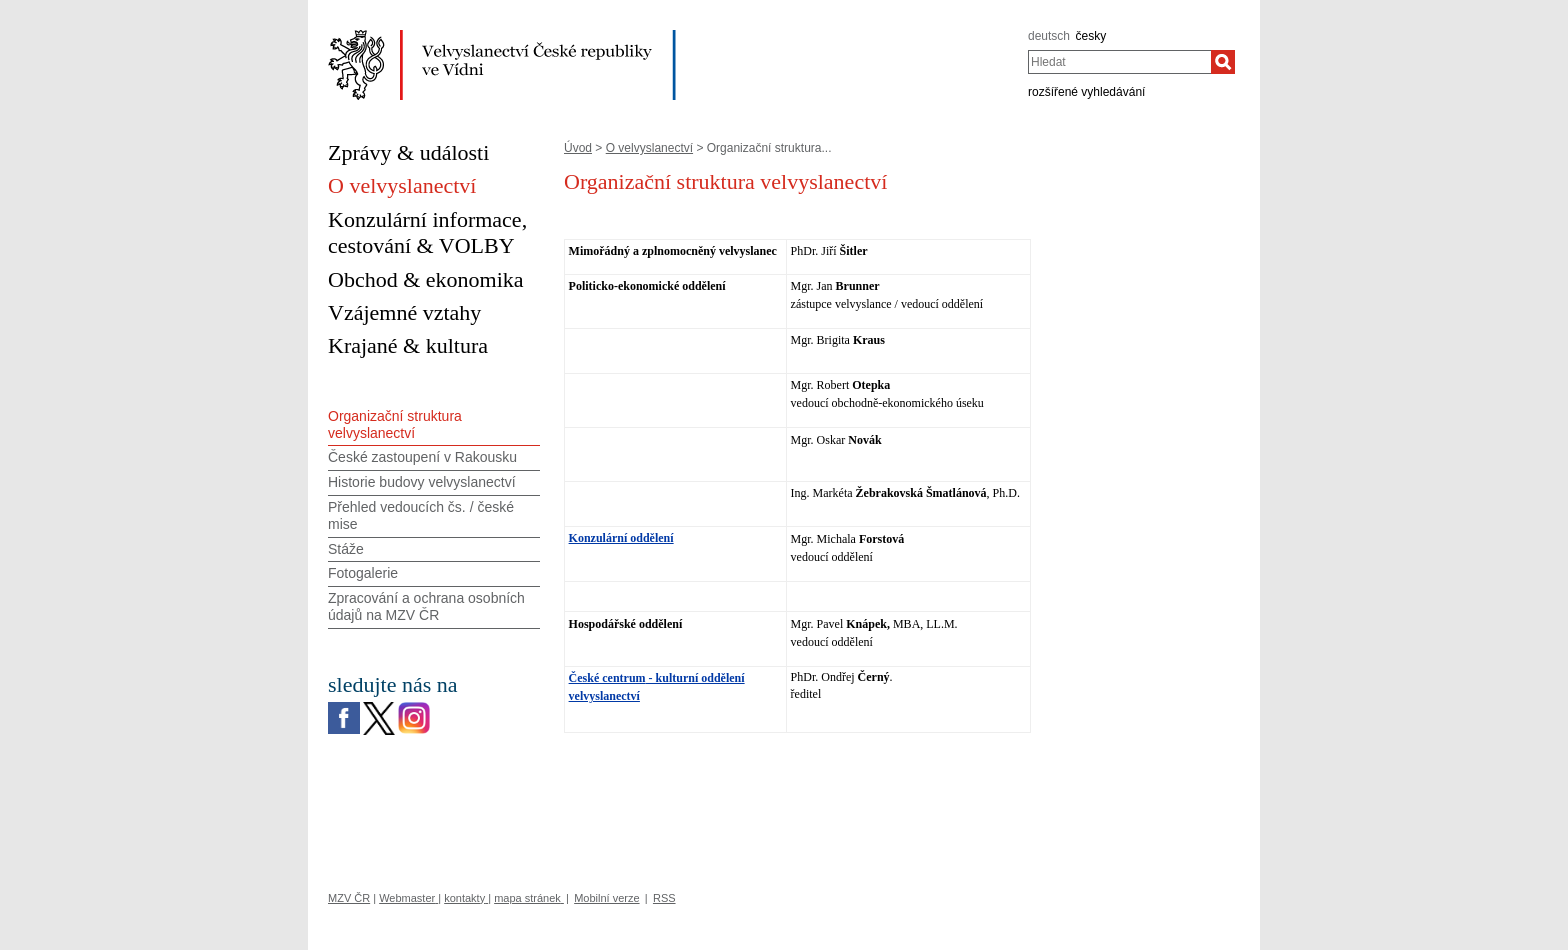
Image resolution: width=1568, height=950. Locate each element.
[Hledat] (1223, 62)
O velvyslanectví (649, 148)
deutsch (1049, 36)
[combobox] (1119, 62)
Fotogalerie (363, 573)
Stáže (346, 549)
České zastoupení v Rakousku (422, 457)
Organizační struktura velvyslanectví (395, 424)
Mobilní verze (606, 898)
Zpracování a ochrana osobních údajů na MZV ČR (426, 606)
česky (1091, 36)
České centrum (607, 678)
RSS (664, 898)
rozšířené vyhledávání (1086, 92)
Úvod (578, 148)
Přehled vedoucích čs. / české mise (421, 515)
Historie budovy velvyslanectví (422, 482)
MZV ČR (349, 898)
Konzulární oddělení (621, 538)
